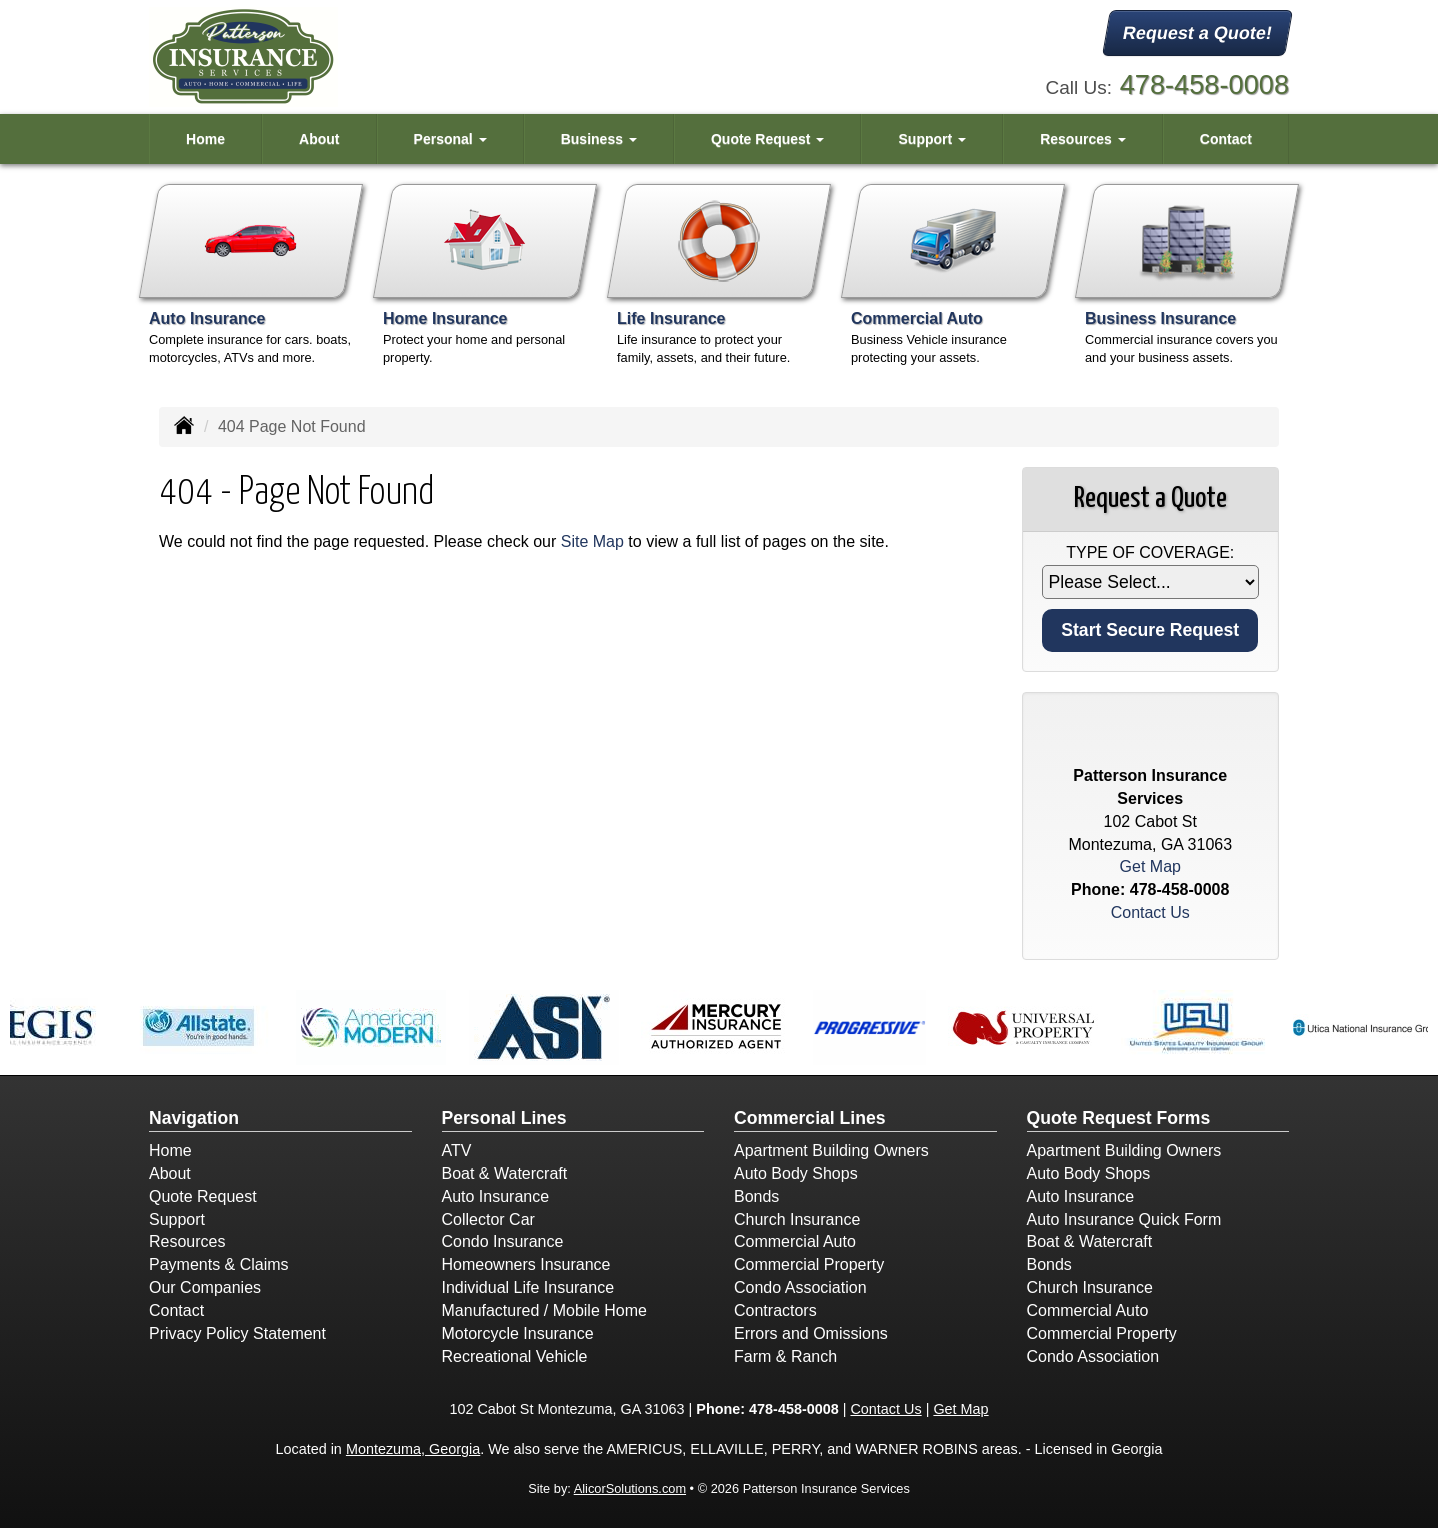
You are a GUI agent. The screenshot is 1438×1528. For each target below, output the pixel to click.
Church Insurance (797, 1219)
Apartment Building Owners (831, 1150)
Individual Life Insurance (528, 1287)
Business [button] (599, 139)
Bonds (756, 1196)
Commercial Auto (795, 1241)
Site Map (592, 541)
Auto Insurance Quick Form (1124, 1219)
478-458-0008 (1204, 84)
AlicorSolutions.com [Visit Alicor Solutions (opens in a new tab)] (630, 1488)
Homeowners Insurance (526, 1264)
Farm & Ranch (785, 1356)
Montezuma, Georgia (413, 1449)
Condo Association (800, 1287)
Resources (187, 1241)
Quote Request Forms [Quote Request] (1119, 1118)
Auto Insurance (496, 1196)
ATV (457, 1150)
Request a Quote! (1197, 33)
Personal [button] (450, 139)
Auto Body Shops (796, 1173)
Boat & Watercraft (505, 1173)
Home (205, 139)
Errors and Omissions (811, 1333)
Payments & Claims (219, 1264)
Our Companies (205, 1287)
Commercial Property (809, 1264)
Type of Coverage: (1150, 552)
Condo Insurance (503, 1241)
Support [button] (933, 139)
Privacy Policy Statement (237, 1333)
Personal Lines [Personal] (504, 1118)
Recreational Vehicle (515, 1356)
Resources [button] (1082, 139)
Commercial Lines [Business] (810, 1118)
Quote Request (203, 1196)
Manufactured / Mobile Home (544, 1310)
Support (177, 1219)
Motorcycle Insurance (518, 1333)
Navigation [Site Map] (194, 1118)
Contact (1226, 139)
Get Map (1150, 866)
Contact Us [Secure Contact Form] (1150, 912)
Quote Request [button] (767, 139)
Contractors (775, 1310)
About (319, 139)
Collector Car (488, 1219)
